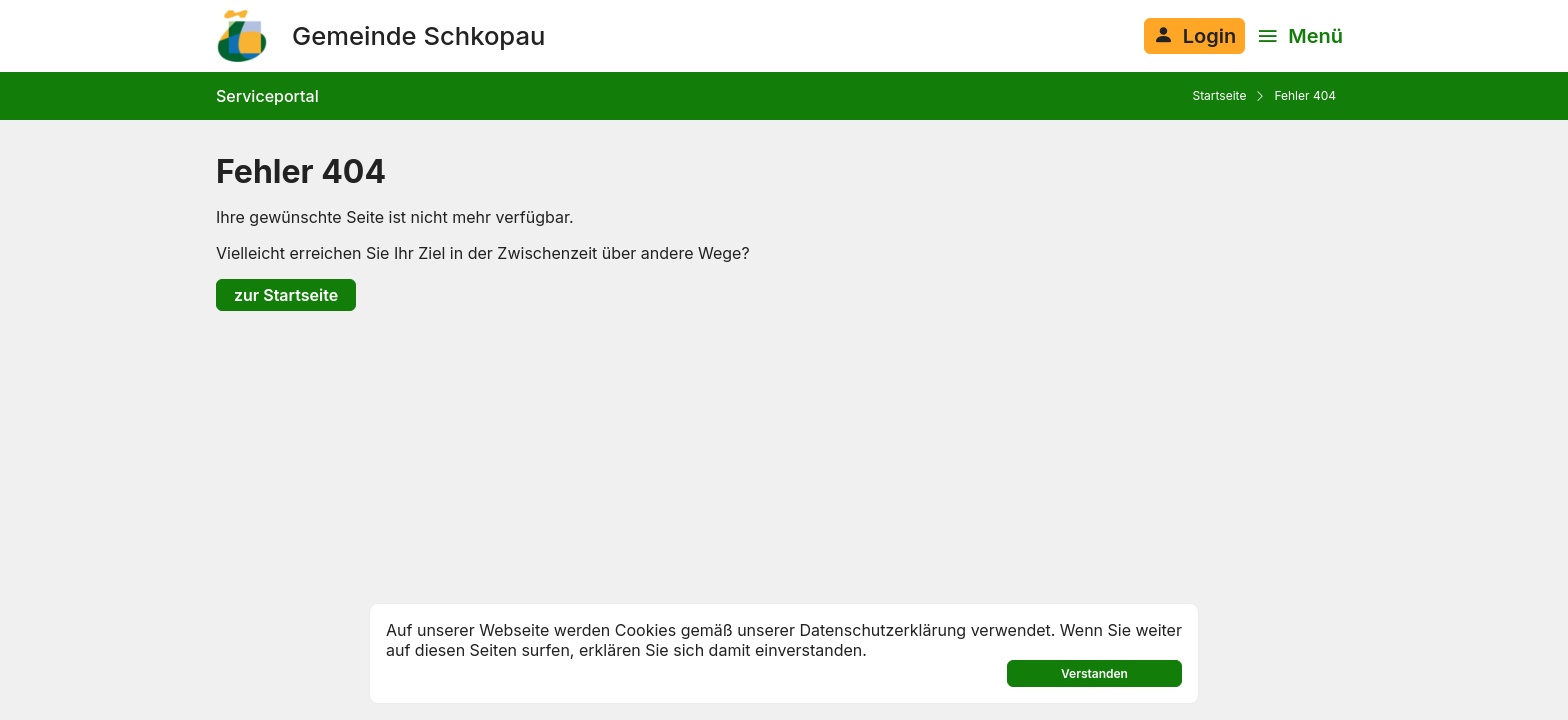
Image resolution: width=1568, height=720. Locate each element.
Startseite (1219, 95)
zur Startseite (286, 295)
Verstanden (1094, 673)
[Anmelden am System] (1194, 36)
